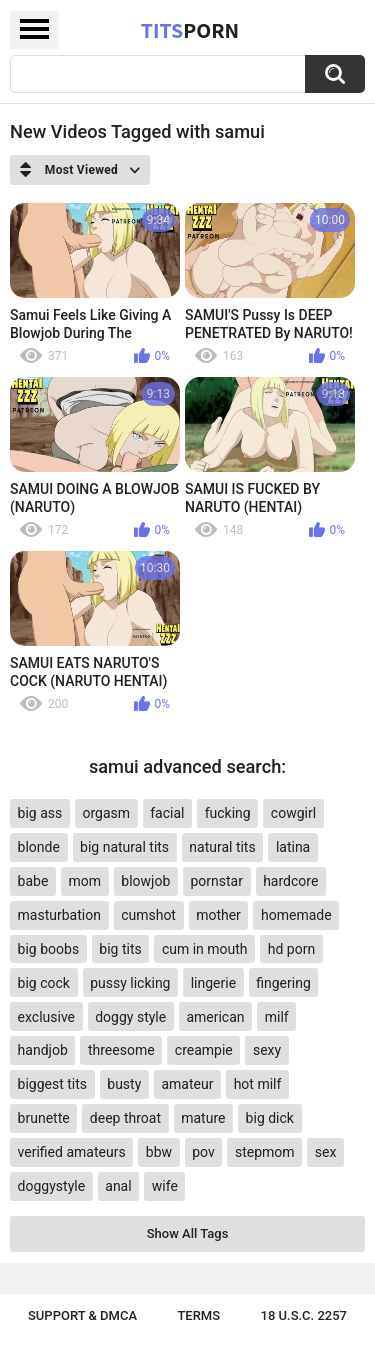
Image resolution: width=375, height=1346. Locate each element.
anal (118, 1186)
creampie (204, 1050)
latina (293, 847)
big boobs (49, 949)
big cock (44, 983)
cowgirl (293, 813)
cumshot (148, 915)
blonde (39, 847)
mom (85, 881)
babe (33, 881)
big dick (270, 1118)
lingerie (213, 983)
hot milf (258, 1084)
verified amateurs (72, 1152)
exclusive (46, 1017)
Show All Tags (188, 1233)
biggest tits (52, 1084)
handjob (43, 1050)
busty (124, 1084)
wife (165, 1186)
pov (203, 1152)
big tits (120, 949)
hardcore (290, 881)
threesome (121, 1050)
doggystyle (51, 1186)
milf (277, 1017)
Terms (198, 1315)
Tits (190, 30)
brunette (44, 1118)
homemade (296, 915)
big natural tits (124, 847)
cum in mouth (205, 949)
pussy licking (130, 983)
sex (326, 1152)
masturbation (59, 915)
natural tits (222, 847)
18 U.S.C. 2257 (304, 1315)
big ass (40, 813)
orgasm (106, 813)
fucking (228, 813)
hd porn (291, 949)
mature (203, 1118)
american (215, 1017)
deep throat (125, 1118)
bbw (159, 1152)
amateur (187, 1084)
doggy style (130, 1017)
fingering (283, 983)
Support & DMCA (82, 1315)
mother (218, 915)
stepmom (265, 1152)
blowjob (145, 881)
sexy (267, 1050)
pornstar (216, 881)
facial (167, 813)
